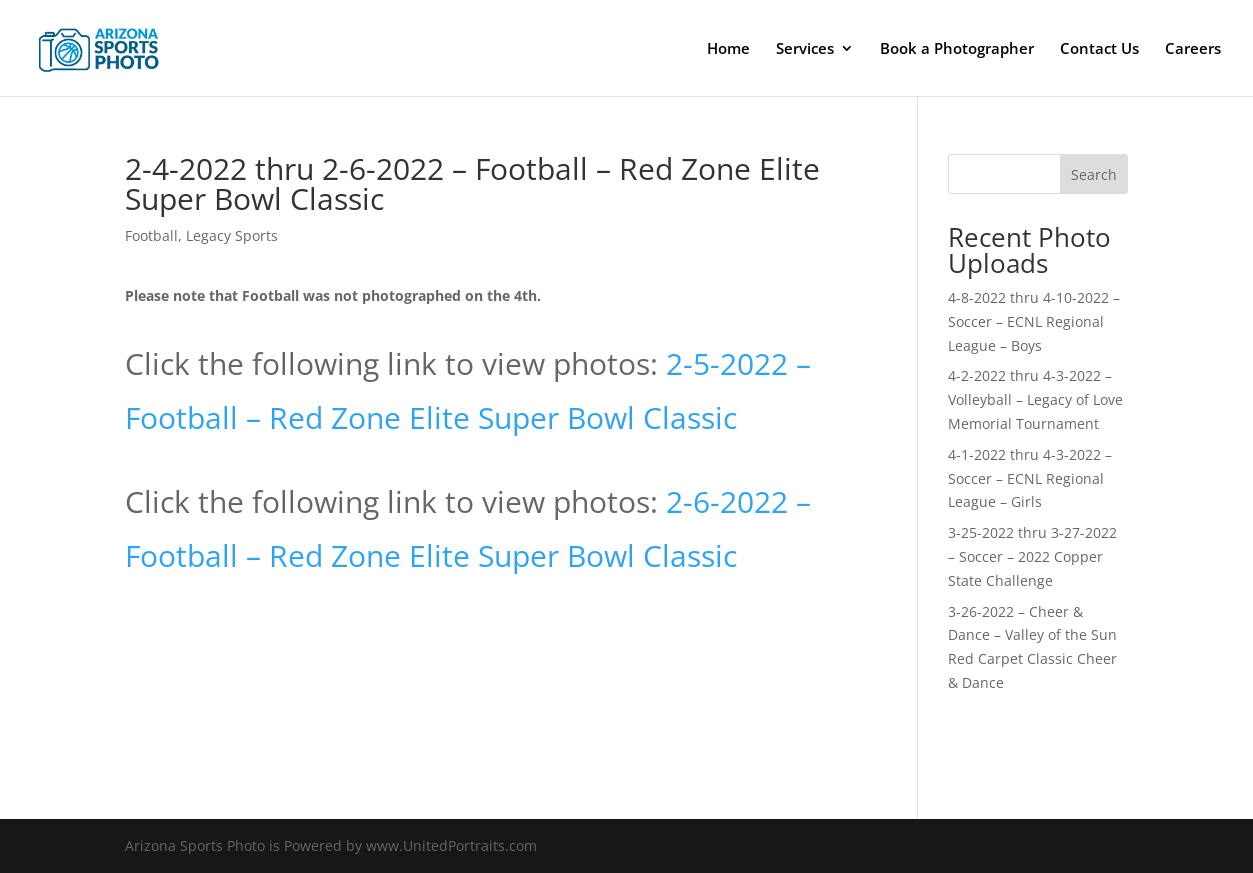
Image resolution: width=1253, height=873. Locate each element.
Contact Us (1099, 49)
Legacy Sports (232, 235)
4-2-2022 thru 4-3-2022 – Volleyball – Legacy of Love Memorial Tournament (1035, 399)
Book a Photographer (957, 49)
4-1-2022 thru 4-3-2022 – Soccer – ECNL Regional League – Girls (1030, 478)
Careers (1193, 49)
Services (805, 49)
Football (151, 235)
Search (1094, 174)
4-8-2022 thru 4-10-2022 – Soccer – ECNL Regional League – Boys (1034, 321)
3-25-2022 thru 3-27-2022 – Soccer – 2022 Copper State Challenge (1032, 556)
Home (728, 49)
